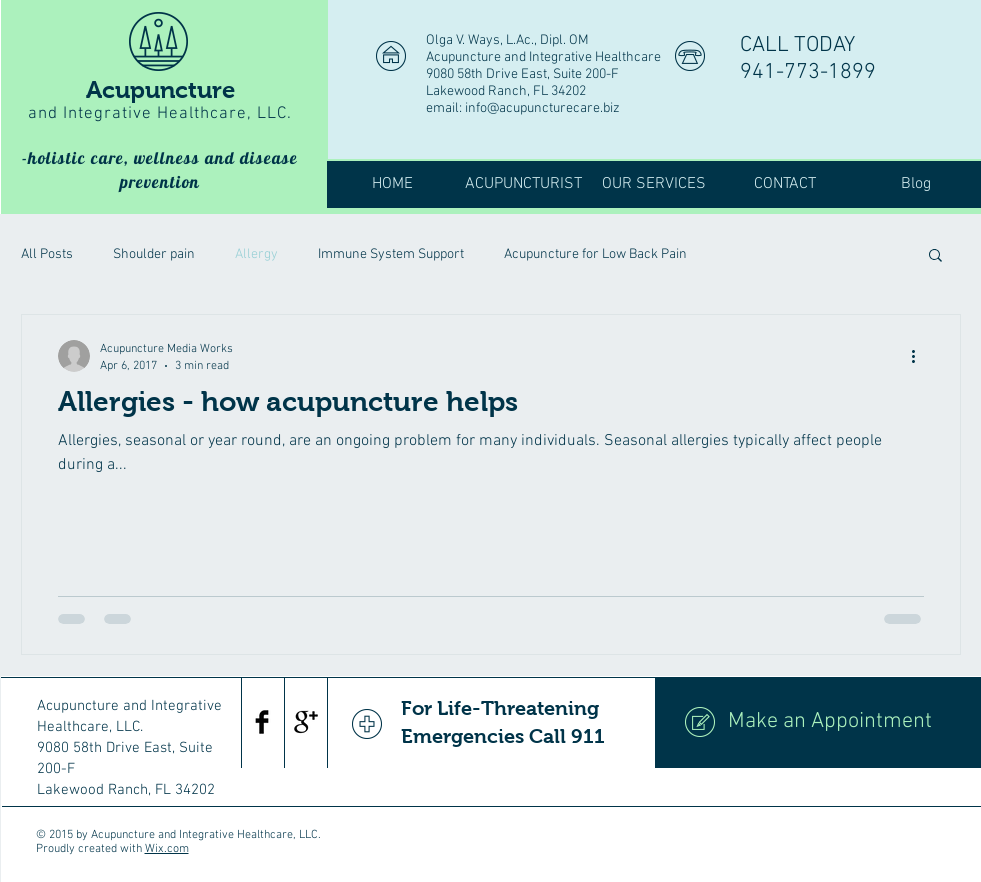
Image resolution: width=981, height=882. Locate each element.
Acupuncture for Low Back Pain (595, 254)
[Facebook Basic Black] (262, 722)
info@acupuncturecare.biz (542, 108)
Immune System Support (391, 254)
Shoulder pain (154, 254)
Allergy (256, 254)
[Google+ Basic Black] (306, 722)
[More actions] (921, 356)
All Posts (47, 254)
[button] (935, 256)
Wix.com (167, 849)
